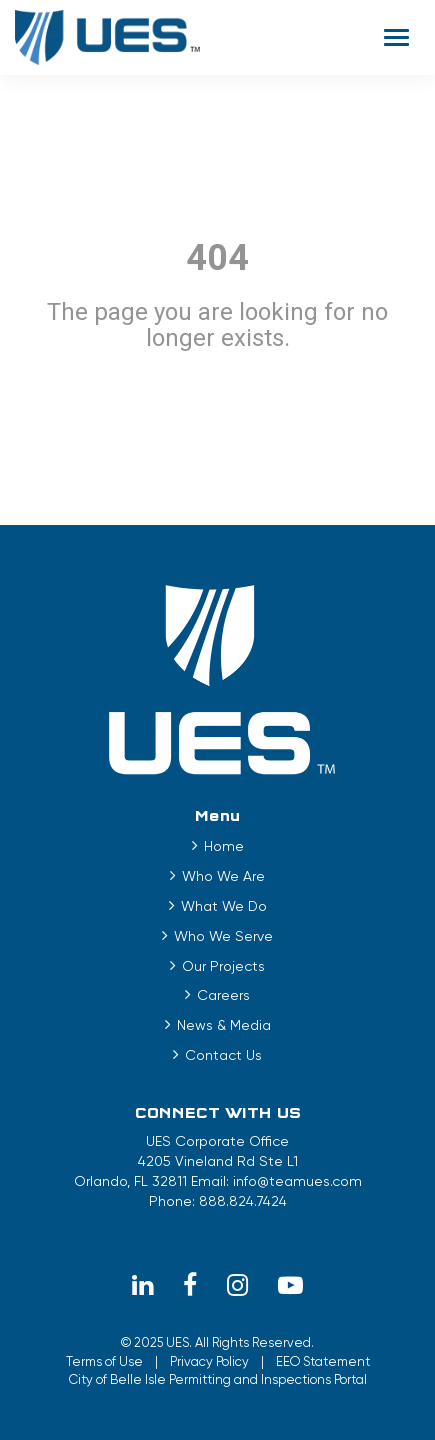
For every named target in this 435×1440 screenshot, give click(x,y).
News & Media (224, 1025)
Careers (223, 995)
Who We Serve (223, 936)
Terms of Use (104, 1361)
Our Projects (223, 966)
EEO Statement (323, 1361)
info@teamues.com (297, 1181)
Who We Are (223, 876)
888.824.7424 (243, 1201)
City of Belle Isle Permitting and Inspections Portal (218, 1379)
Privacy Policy (209, 1361)
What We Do (224, 906)
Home (224, 846)
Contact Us (223, 1055)
